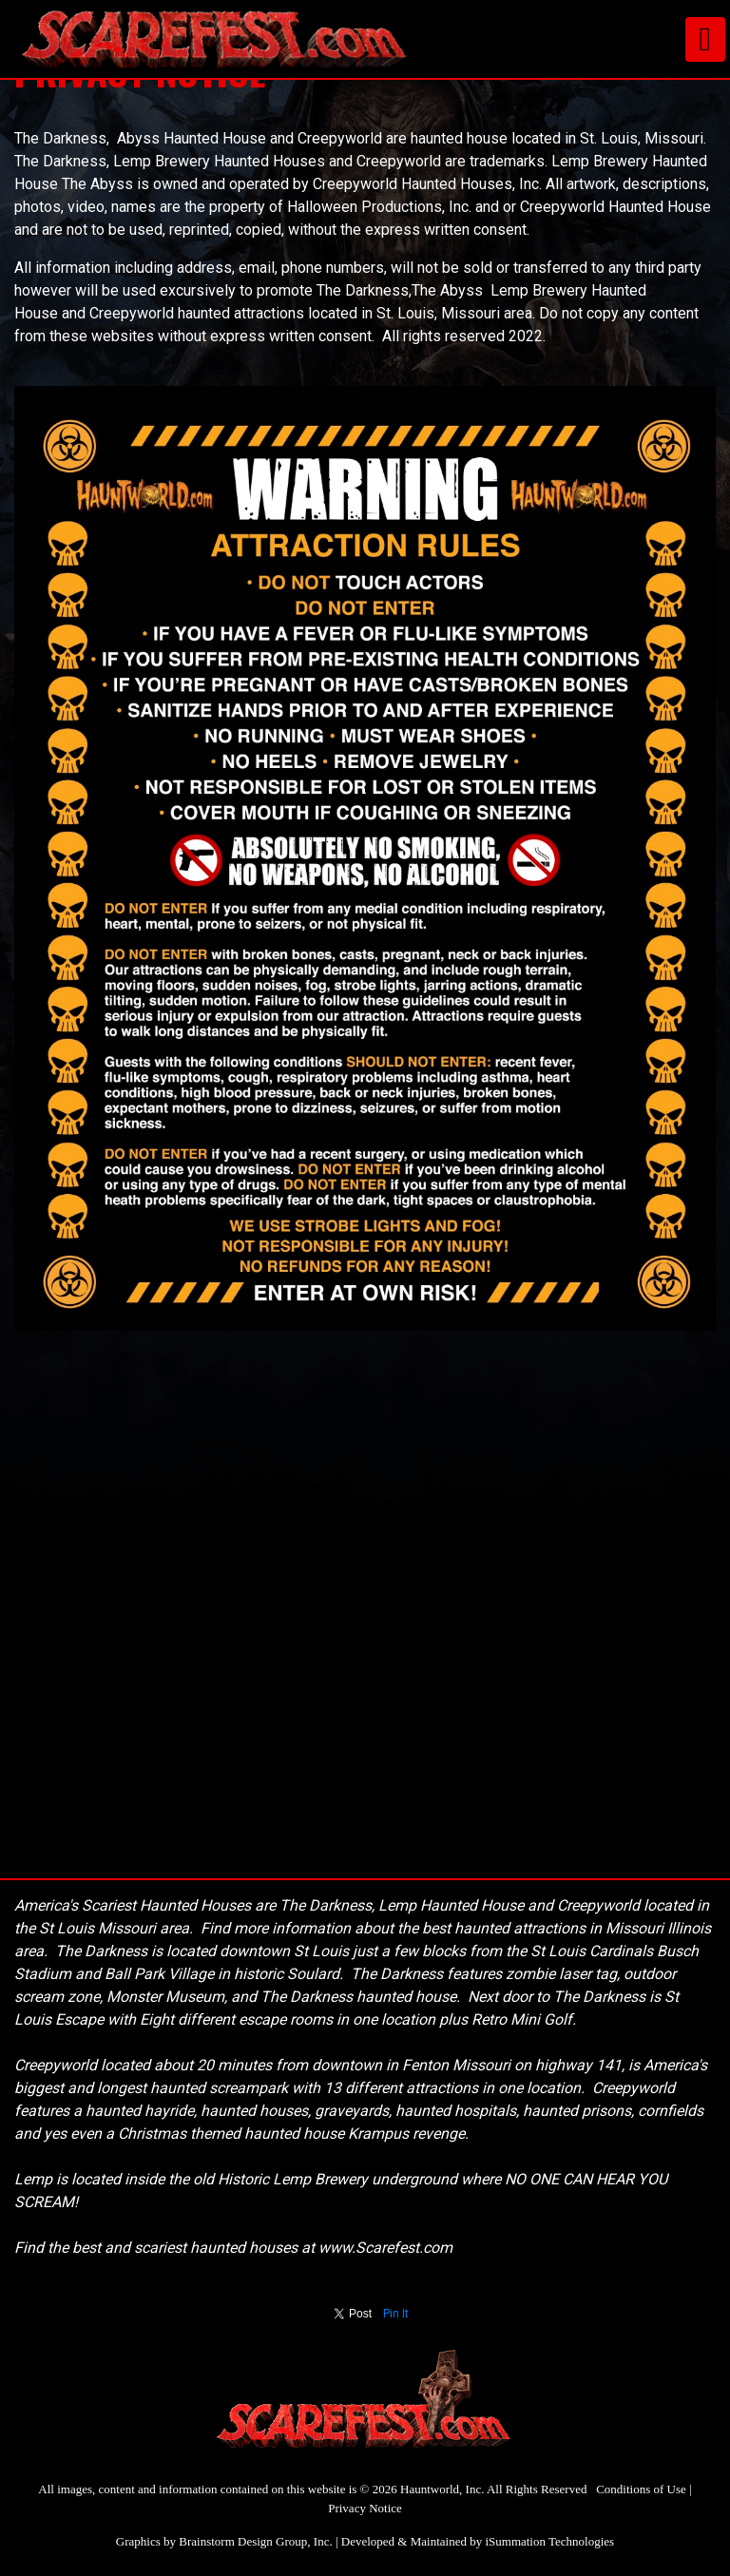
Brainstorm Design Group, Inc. (255, 2541)
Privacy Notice (365, 2508)
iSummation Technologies (549, 2541)
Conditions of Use (641, 2489)
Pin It (396, 2313)
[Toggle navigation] (705, 39)
